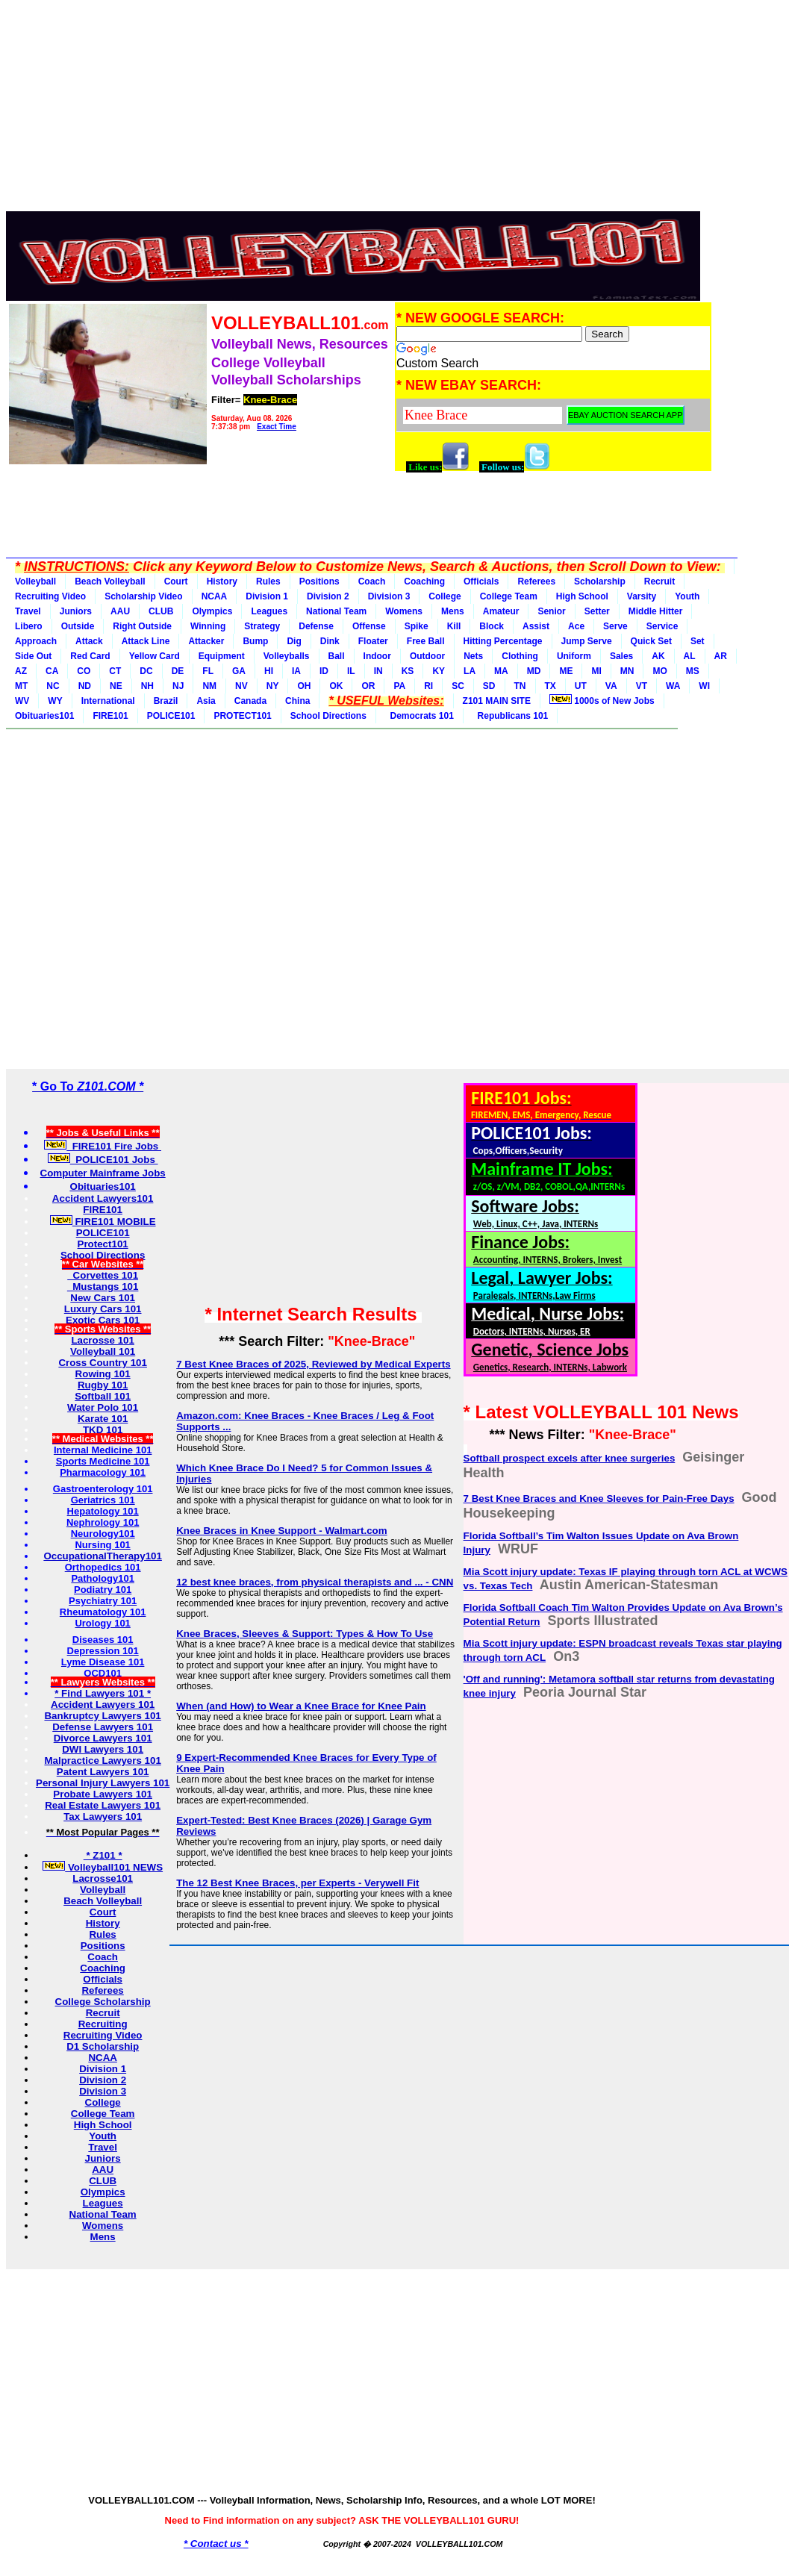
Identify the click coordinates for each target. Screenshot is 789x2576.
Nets (473, 656)
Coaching (424, 581)
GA (239, 671)
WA (673, 686)
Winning (207, 626)
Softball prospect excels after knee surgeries (570, 1458)
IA (296, 671)
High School (582, 596)
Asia (205, 701)
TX (550, 686)
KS (408, 671)
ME (566, 671)
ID (323, 671)
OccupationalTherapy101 (102, 1556)
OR (368, 686)
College (444, 596)
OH (304, 686)
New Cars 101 (102, 1297)
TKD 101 (102, 1429)
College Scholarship (103, 2001)
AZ (21, 671)
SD (489, 686)
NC (52, 686)
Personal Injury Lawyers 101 (102, 1782)
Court (176, 581)
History (222, 581)
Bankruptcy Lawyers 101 (102, 1715)
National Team (336, 611)
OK (336, 686)
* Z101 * (103, 1855)
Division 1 (267, 596)
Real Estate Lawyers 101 (102, 1805)
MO (659, 671)
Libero (29, 626)
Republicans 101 (510, 716)
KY (438, 671)
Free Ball (426, 641)
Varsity (641, 596)
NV (241, 686)
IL (351, 671)
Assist (536, 626)
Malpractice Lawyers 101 (102, 1760)
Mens (452, 611)
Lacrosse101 (102, 1878)
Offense (369, 626)
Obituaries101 (44, 716)
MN (627, 671)
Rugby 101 (103, 1385)
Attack (89, 641)
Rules (268, 581)
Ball (336, 656)
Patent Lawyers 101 (103, 1771)
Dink (330, 641)
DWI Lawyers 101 (102, 1749)
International (108, 701)
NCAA (215, 596)
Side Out (33, 656)
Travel (28, 611)
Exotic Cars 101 (103, 1320)
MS (692, 671)
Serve (615, 626)
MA (501, 671)
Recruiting (103, 2024)
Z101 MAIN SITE (497, 701)
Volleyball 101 (102, 1351)
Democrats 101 (419, 716)
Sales (621, 656)
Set (697, 641)
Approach (36, 641)
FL (207, 671)
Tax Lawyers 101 (102, 1816)
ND (84, 686)
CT (115, 671)
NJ (178, 686)
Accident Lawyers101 (103, 1198)
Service (662, 626)
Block (491, 626)
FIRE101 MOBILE (103, 1221)
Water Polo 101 (102, 1407)
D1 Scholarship (102, 2046)
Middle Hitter (656, 611)
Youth (687, 596)
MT (21, 686)
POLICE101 (171, 716)
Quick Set (651, 641)
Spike (416, 626)
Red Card (90, 656)
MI (596, 671)
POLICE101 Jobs (103, 1159)
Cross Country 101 (102, 1362)
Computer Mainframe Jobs (103, 1173)
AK (658, 656)
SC (458, 686)
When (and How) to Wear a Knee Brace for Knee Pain (301, 1706)
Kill (454, 626)
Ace (576, 626)
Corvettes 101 (102, 1275)
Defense (316, 626)
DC (146, 671)
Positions (319, 581)
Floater (373, 641)
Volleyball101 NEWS (103, 1867)
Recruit (659, 581)
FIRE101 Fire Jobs (102, 1146)
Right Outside (142, 626)
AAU (120, 611)
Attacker (206, 641)
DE (178, 671)
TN (520, 686)
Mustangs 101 (103, 1286)
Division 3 (389, 596)
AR (720, 656)
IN (378, 671)
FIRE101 (110, 716)
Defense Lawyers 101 (102, 1727)
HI (268, 671)
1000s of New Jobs (602, 700)
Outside (78, 626)
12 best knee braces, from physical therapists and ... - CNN (314, 1582)
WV (22, 701)
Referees (536, 581)
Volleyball (35, 581)
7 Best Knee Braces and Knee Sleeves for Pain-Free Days (599, 1498)
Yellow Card (154, 656)
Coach (372, 581)
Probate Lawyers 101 (102, 1794)
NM (209, 686)
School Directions (328, 716)
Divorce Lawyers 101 (103, 1738)
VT (641, 686)
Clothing (520, 656)
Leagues (269, 611)
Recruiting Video (50, 596)
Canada (250, 701)
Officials (481, 581)
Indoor (377, 656)
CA (52, 671)
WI (704, 686)
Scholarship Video (143, 596)
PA (399, 686)
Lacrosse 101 (102, 1340)
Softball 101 (103, 1396)
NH (147, 686)
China (297, 701)
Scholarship (600, 581)
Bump (255, 641)
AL (690, 656)
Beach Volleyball (110, 581)
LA (469, 671)
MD (534, 671)
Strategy (262, 626)
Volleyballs (286, 656)
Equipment (222, 656)
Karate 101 (103, 1418)
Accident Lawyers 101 (103, 1704)
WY (55, 701)
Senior (551, 611)
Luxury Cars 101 (103, 1308)
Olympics (212, 611)
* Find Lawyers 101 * (102, 1693)
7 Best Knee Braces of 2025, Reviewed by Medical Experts (313, 1364)
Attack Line (146, 641)
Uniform (574, 656)
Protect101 (103, 1244)
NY (272, 686)
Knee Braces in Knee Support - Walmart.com (281, 1530)
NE (116, 686)
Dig (294, 641)
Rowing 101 (103, 1373)
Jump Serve (586, 641)
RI (428, 686)
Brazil (166, 701)
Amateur (501, 611)
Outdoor (427, 656)
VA (611, 686)
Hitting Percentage (503, 641)
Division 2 (328, 596)
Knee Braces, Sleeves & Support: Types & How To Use (304, 1633)
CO (83, 671)
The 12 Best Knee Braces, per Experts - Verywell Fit (297, 1883)
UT (581, 686)
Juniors (76, 611)
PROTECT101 (242, 716)
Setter (597, 611)
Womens (403, 611)
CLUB (161, 611)
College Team (508, 596)
